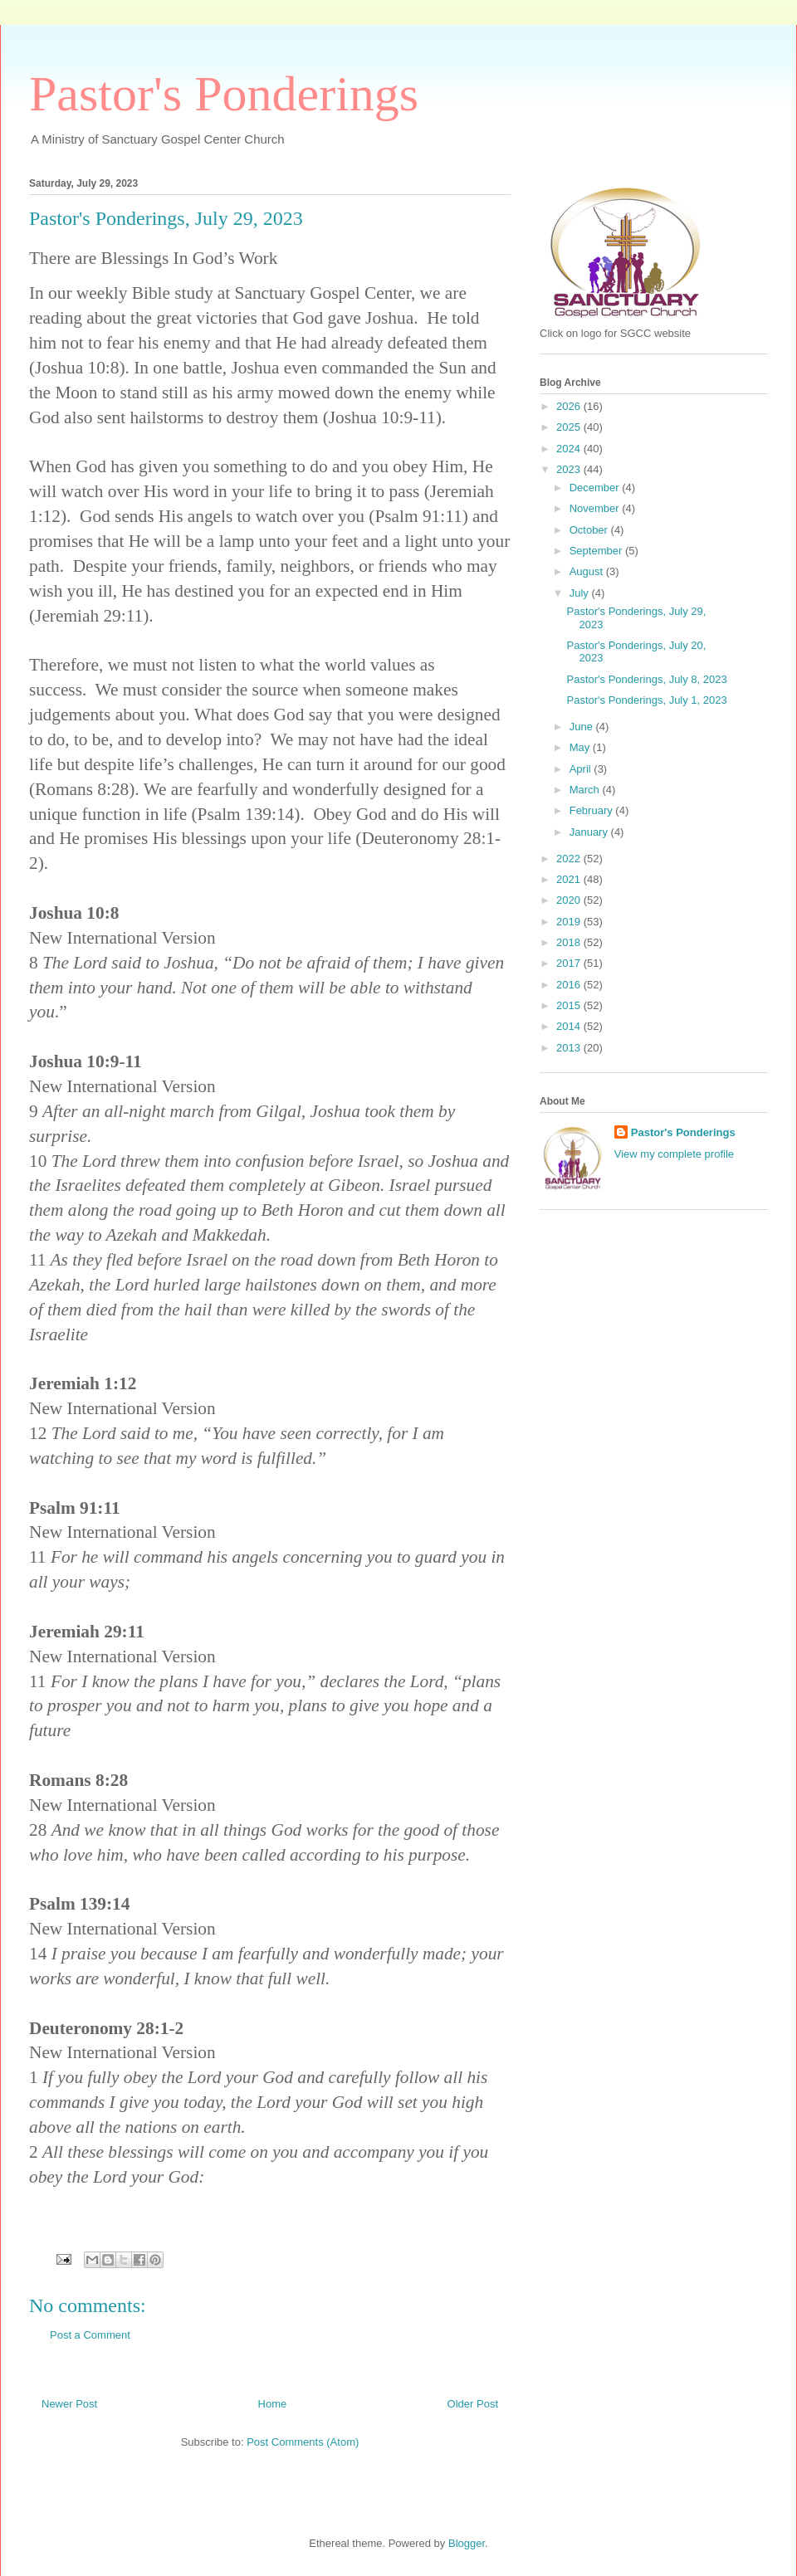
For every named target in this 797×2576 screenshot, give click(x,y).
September (597, 550)
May (581, 747)
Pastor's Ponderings (223, 93)
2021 (570, 879)
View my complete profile (674, 1154)
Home (272, 2404)
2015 (570, 1005)
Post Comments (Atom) (303, 2442)
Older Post (472, 2404)
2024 (570, 448)
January (590, 832)
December (596, 487)
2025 (570, 427)
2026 (570, 406)
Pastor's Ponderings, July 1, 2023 (646, 700)
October (590, 530)
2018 (570, 942)
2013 (570, 1048)
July (581, 593)
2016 (570, 984)
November (596, 508)
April (582, 769)
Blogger (466, 2543)
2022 (570, 858)
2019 (570, 921)
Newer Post (69, 2404)
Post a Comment (90, 2335)
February (593, 810)
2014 (570, 1026)
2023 (570, 469)
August (588, 571)
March (586, 789)
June (583, 726)
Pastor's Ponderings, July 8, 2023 (646, 679)
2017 (570, 963)
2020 (570, 900)
